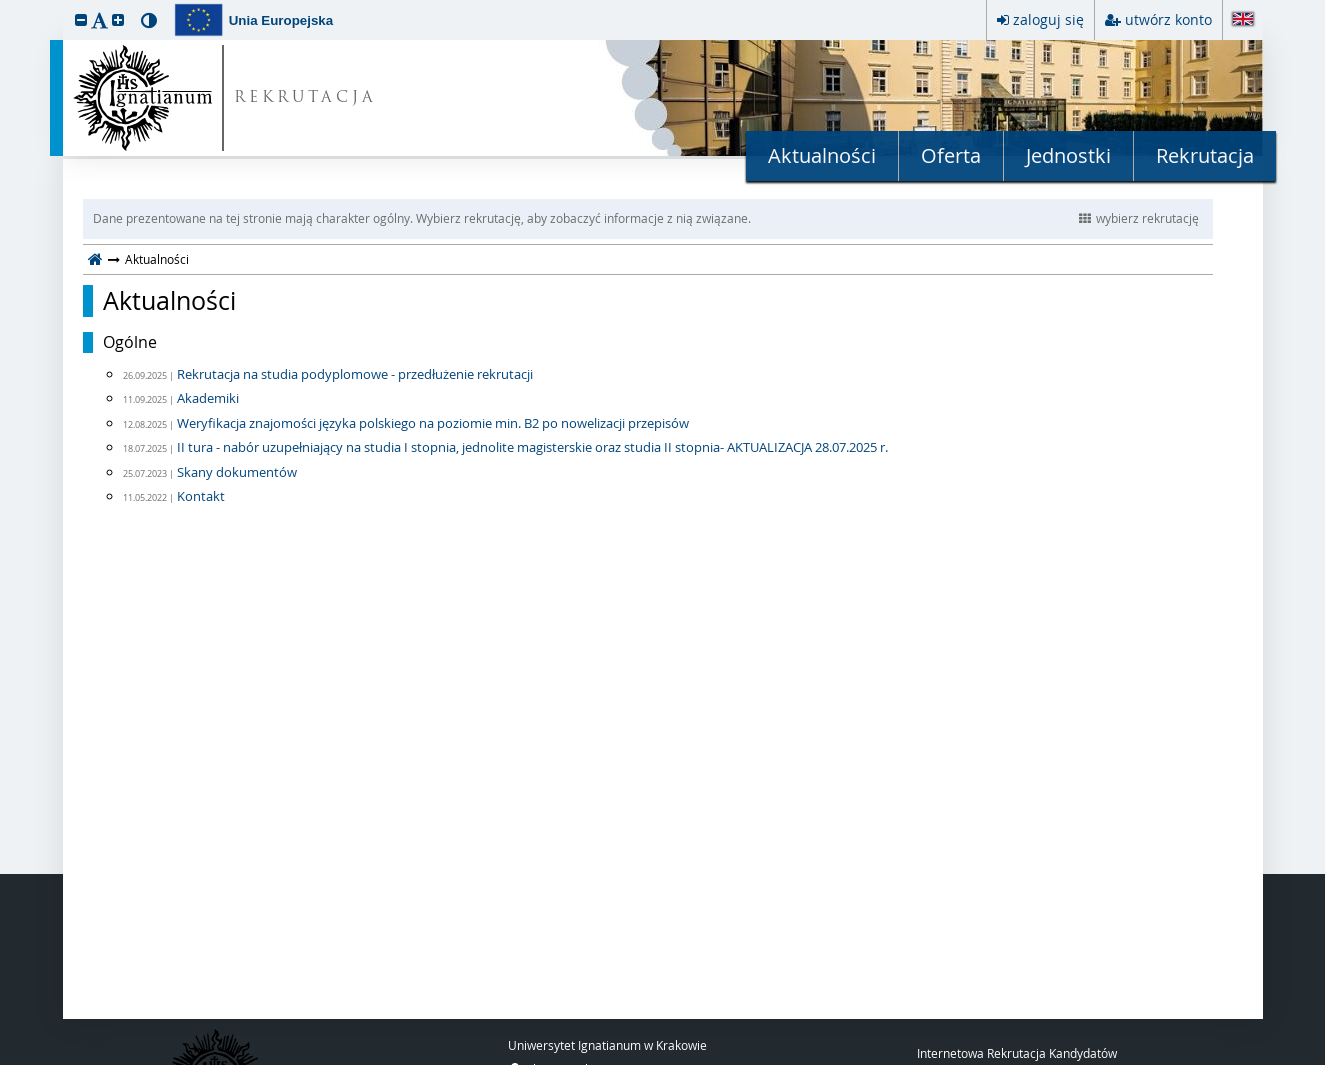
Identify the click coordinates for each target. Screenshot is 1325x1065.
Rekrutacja (1205, 155)
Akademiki (208, 398)
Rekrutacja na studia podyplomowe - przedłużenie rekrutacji (355, 374)
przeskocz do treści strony (5, 5)
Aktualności (822, 155)
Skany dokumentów (237, 472)
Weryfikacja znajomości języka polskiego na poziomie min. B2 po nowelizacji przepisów (433, 423)
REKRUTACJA (305, 98)
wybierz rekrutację (1139, 218)
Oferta (951, 155)
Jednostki (1068, 155)
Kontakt (201, 496)
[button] (81, 19)
